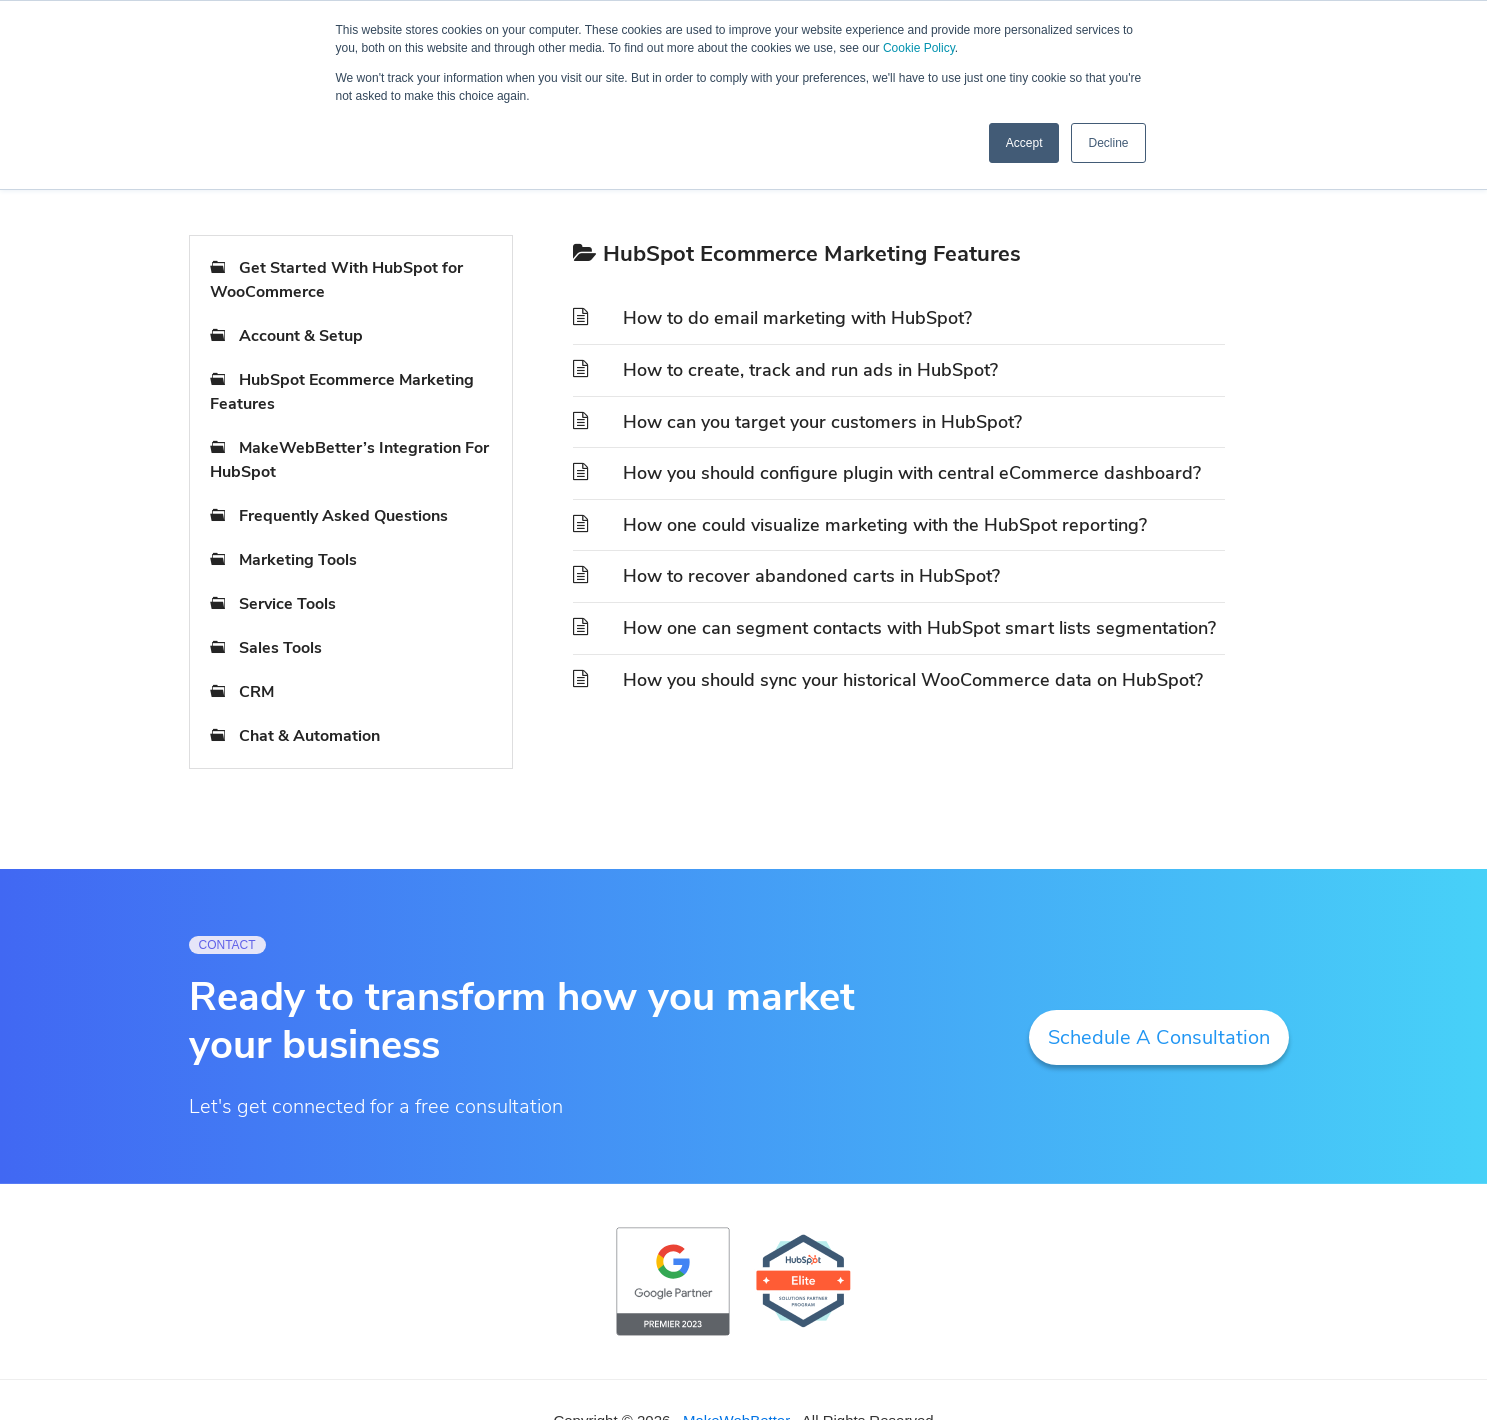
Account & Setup (301, 336)
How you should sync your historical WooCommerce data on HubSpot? (913, 680)
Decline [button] (1108, 143)
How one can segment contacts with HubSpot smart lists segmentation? (919, 628)
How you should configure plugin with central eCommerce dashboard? (912, 473)
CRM (256, 692)
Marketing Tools (298, 560)
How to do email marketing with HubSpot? (797, 318)
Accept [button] (1024, 143)
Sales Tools (280, 648)
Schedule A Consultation (1159, 1037)
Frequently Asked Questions (343, 516)
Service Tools (287, 604)
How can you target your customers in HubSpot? (822, 422)
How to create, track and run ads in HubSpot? (810, 370)
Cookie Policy (919, 48)
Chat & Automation (309, 736)
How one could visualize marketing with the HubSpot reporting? (885, 525)
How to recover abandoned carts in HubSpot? (811, 576)
